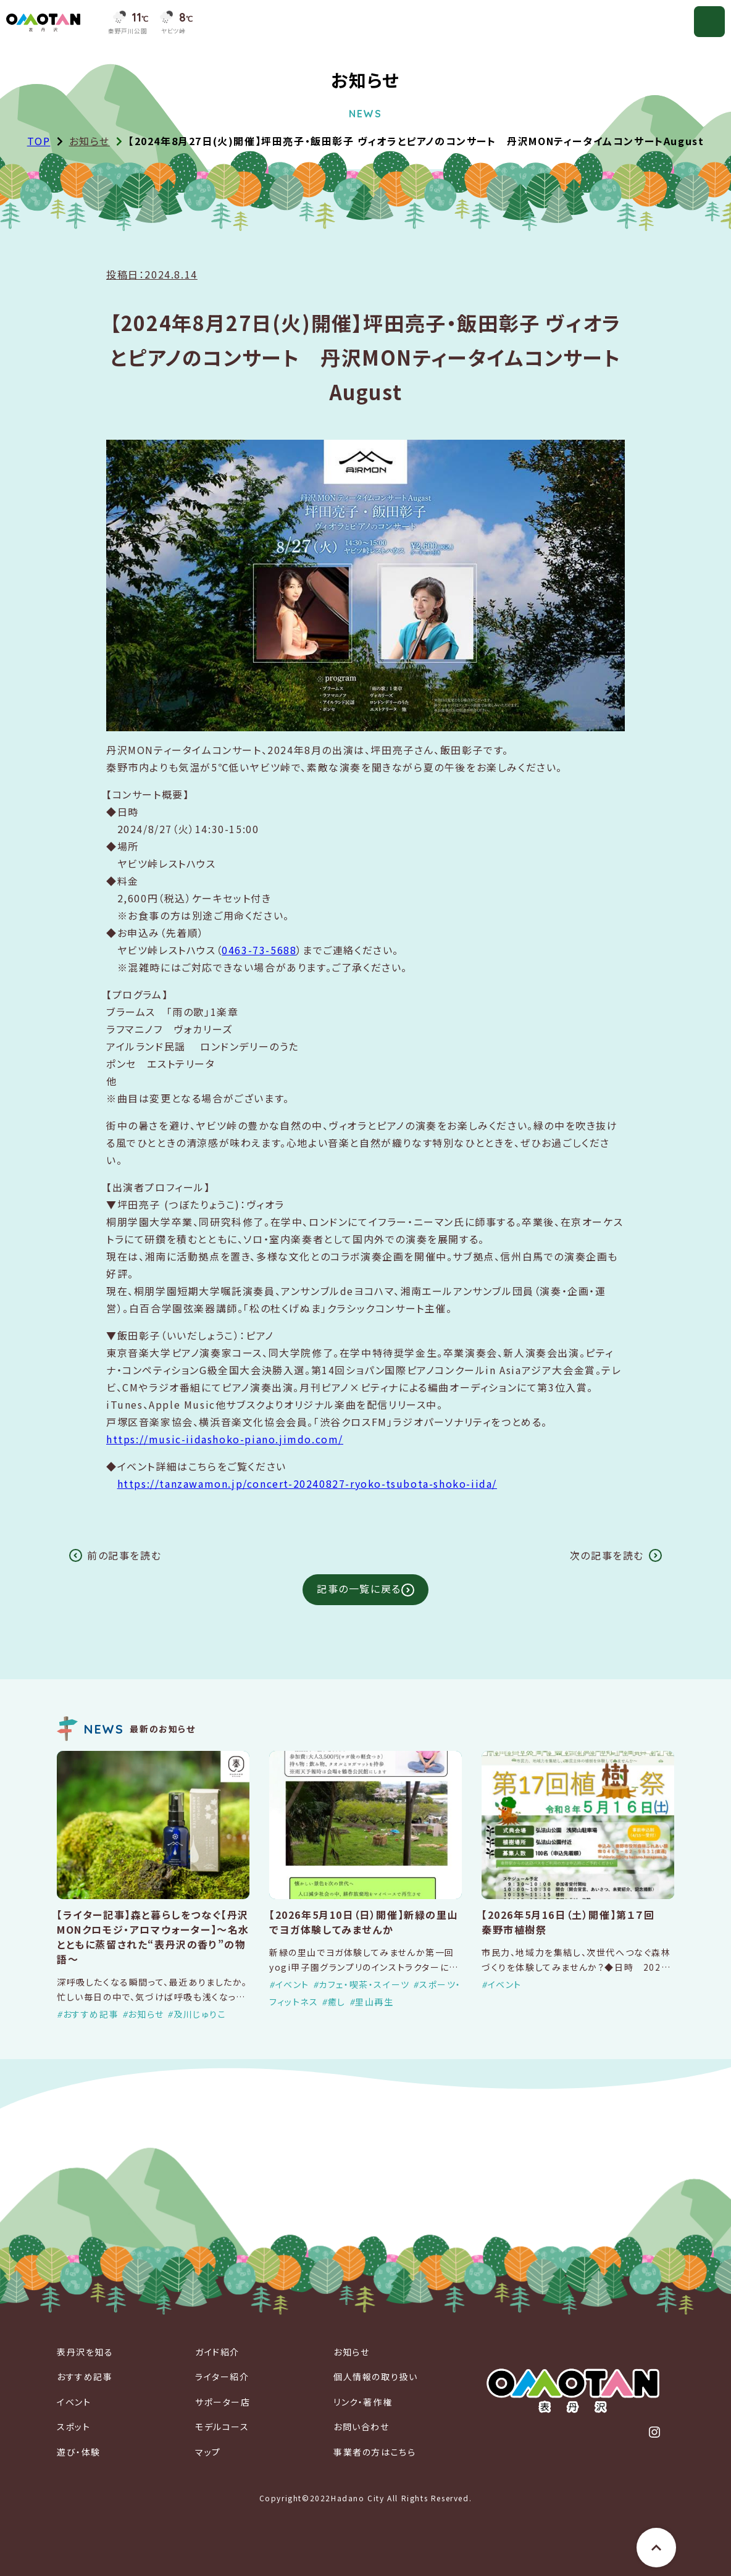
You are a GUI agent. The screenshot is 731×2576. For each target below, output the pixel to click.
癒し (337, 2001)
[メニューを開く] (709, 21)
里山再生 (374, 2001)
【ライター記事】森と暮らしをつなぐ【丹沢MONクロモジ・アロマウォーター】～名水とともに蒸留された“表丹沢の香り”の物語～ (153, 1936)
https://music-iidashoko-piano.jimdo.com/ (224, 1439)
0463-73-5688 (259, 949)
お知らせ (89, 140)
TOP (39, 140)
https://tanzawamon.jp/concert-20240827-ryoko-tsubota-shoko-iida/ (307, 1483)
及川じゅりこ (200, 2014)
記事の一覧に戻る (359, 1588)
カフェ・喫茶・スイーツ (364, 1984)
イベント (292, 1984)
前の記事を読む (124, 1555)
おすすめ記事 (91, 2014)
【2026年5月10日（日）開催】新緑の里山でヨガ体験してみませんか (363, 1922)
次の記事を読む (607, 1555)
